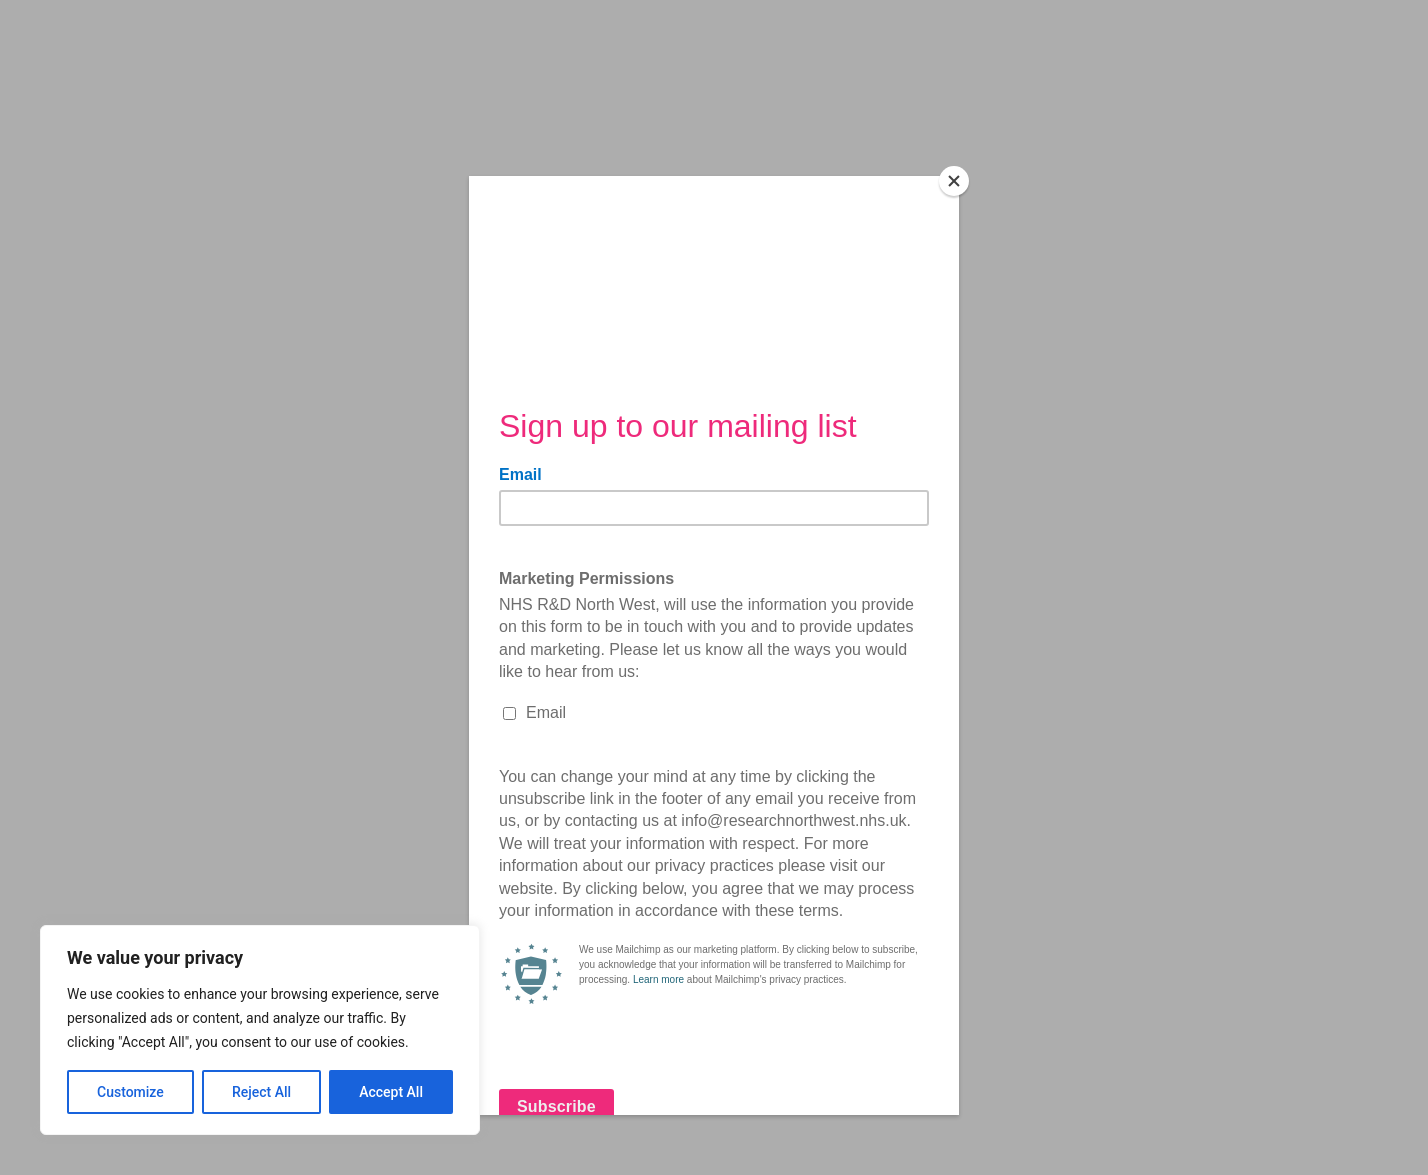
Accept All (391, 1092)
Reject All (261, 1092)
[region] (260, 1030)
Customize (130, 1092)
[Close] (954, 181)
